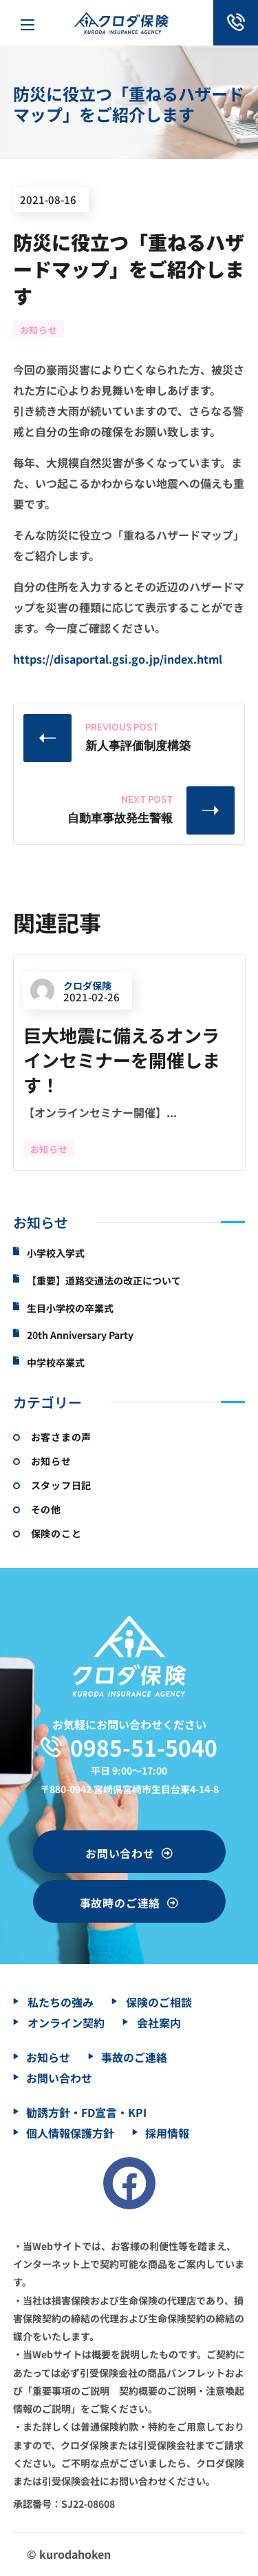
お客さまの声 (61, 1437)
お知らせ (39, 329)
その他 (46, 1509)
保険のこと (56, 1533)
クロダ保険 (70, 987)
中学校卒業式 (56, 1362)
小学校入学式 (56, 1253)
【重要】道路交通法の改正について (104, 1280)
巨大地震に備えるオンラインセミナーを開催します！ (121, 1059)
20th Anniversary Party (80, 1335)
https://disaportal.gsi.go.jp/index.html (117, 659)
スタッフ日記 (61, 1485)
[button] (129, 1851)
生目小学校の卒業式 (70, 1308)
